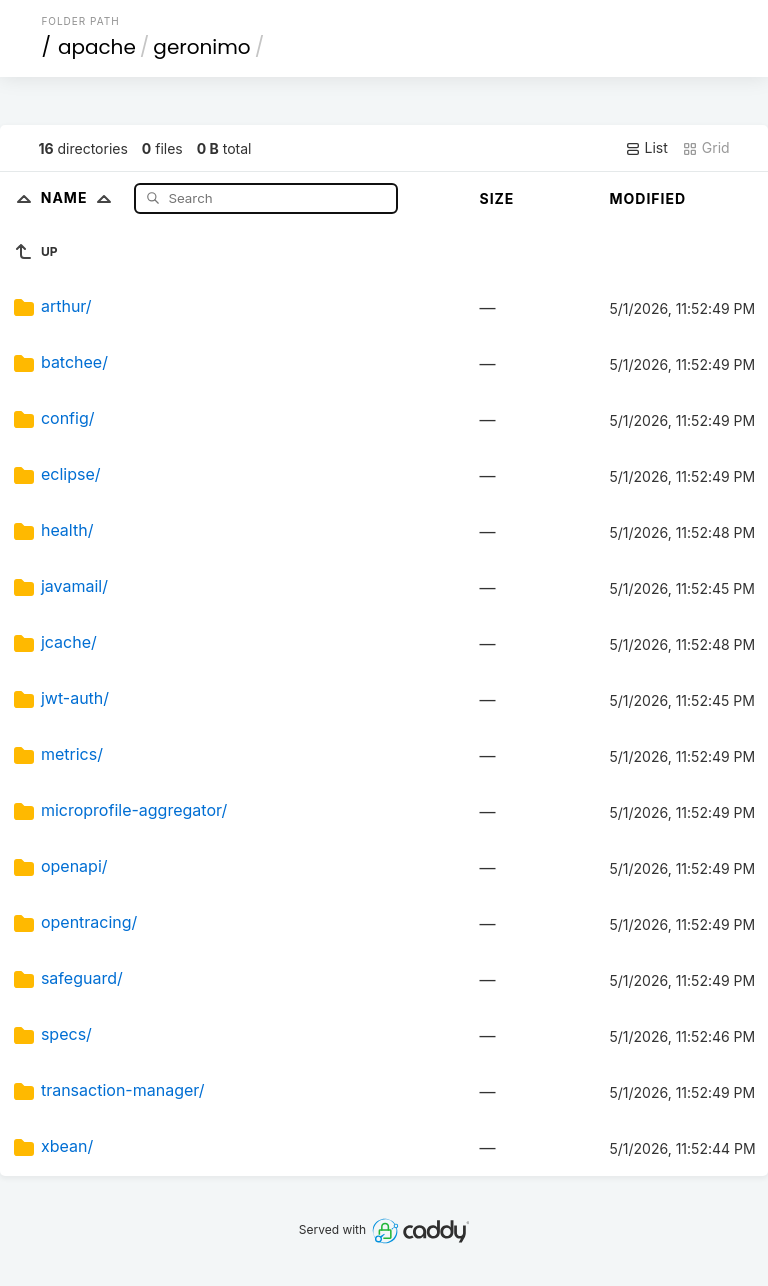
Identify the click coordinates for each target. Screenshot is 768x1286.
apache (97, 47)
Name (80, 197)
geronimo (201, 47)
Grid (706, 148)
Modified (647, 198)
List (646, 148)
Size (496, 198)
